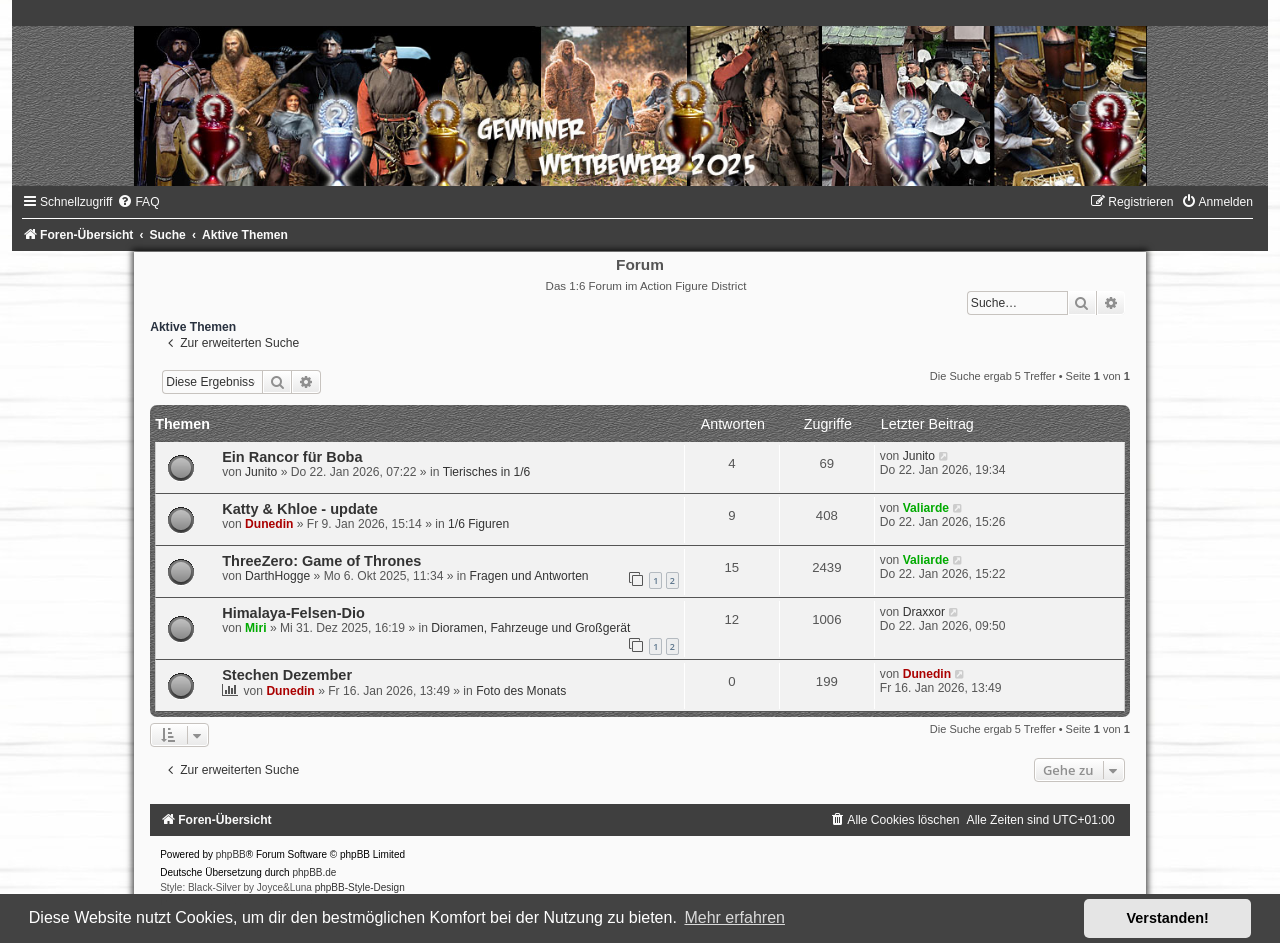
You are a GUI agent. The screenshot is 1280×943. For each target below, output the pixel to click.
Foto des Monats (521, 691)
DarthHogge (277, 576)
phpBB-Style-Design (360, 887)
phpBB (231, 854)
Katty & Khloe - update (300, 509)
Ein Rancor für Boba (292, 457)
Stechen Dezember (287, 675)
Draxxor (924, 612)
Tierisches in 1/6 (487, 472)
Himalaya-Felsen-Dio (293, 613)
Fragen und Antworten (529, 576)
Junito (261, 472)
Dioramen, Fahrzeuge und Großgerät (530, 628)
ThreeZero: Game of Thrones (321, 561)
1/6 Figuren (478, 524)
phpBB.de (314, 872)
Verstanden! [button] (1168, 918)
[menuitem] (138, 202)
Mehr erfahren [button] (734, 917)
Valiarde (926, 508)
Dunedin (269, 524)
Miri (256, 628)
